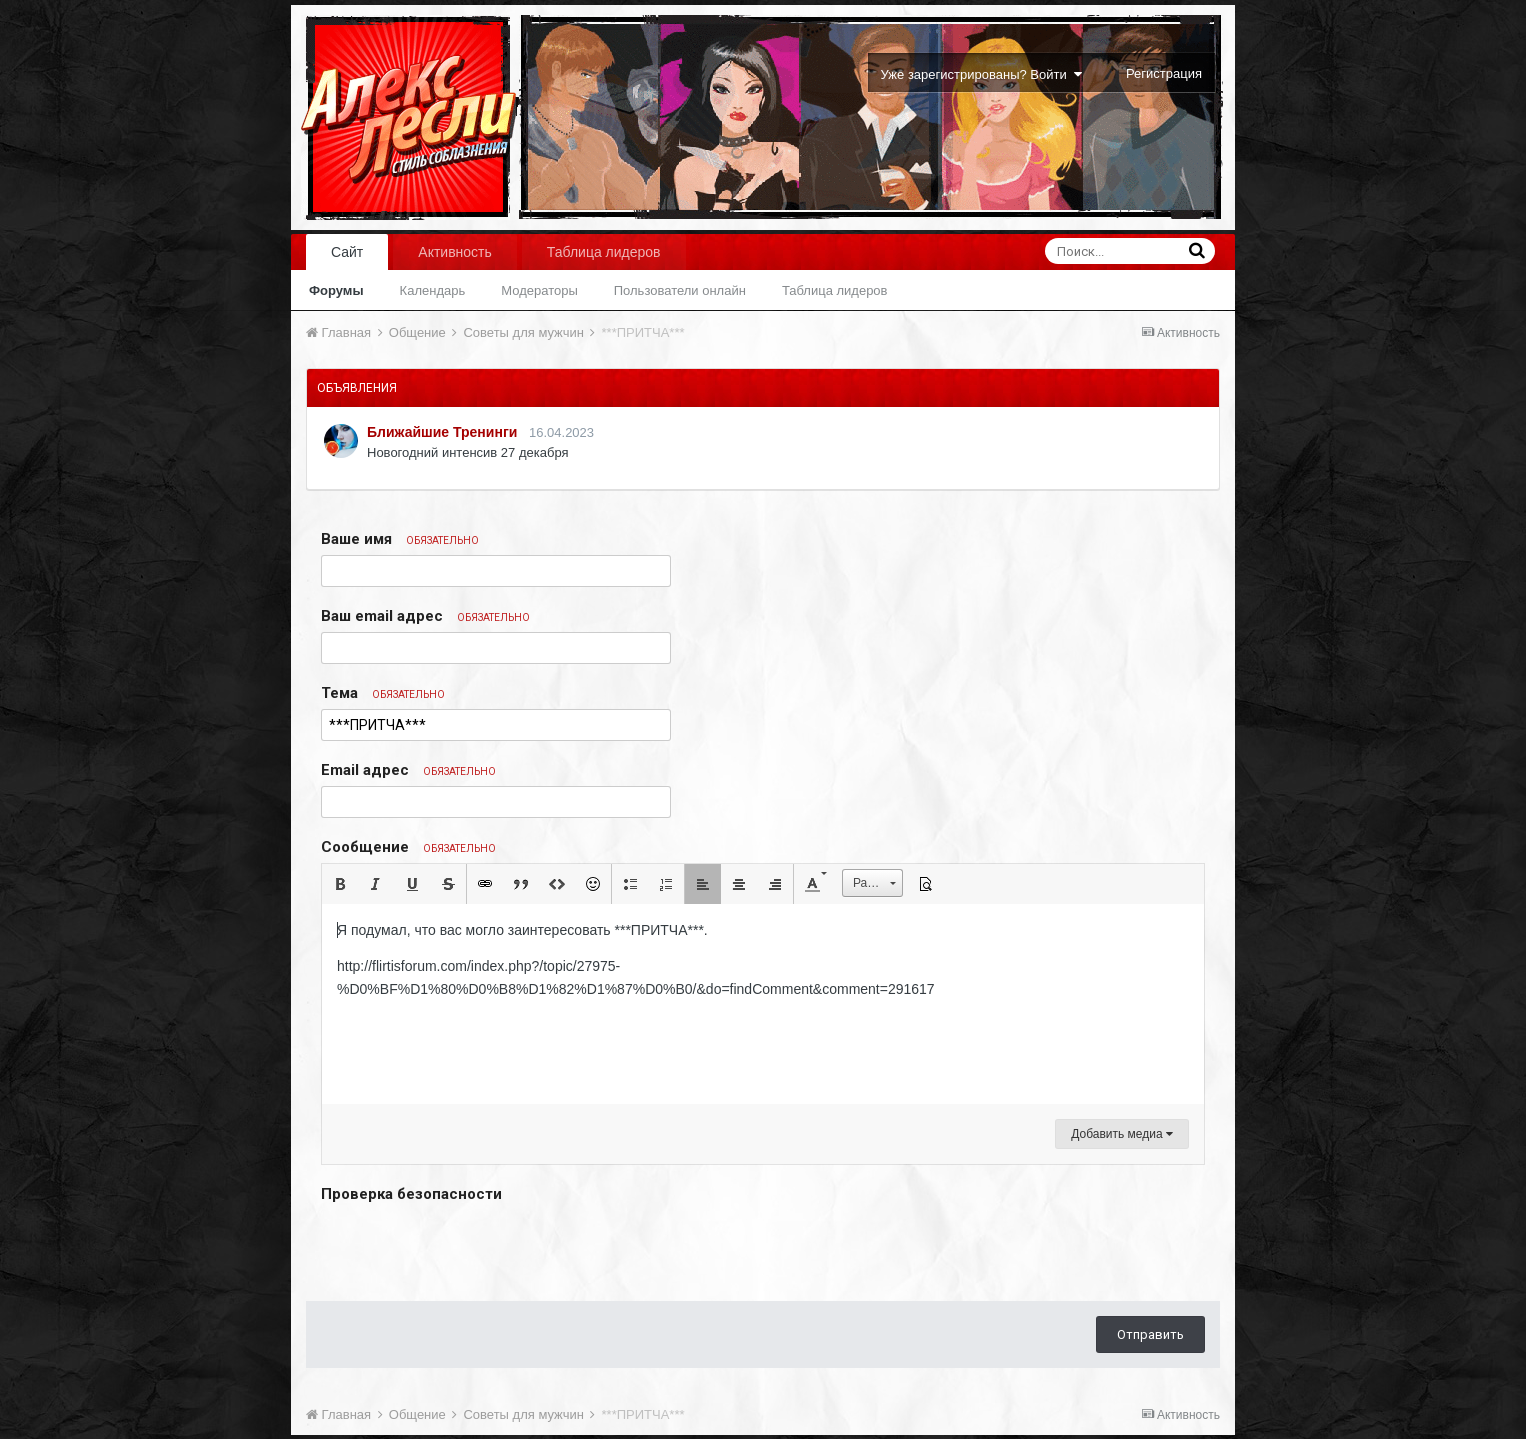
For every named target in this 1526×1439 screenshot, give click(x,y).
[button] (340, 884)
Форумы (336, 290)
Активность (455, 252)
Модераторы (539, 290)
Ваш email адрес (425, 616)
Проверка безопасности (411, 1194)
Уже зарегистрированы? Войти (981, 74)
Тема (383, 693)
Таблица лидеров (835, 290)
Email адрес (408, 770)
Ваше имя (400, 539)
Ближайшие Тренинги (442, 432)
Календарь (433, 290)
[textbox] (763, 1004)
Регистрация (1164, 73)
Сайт (347, 252)
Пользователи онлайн (680, 290)
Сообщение (408, 847)
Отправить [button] (1150, 1334)
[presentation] (473, 1247)
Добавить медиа (1122, 1134)
